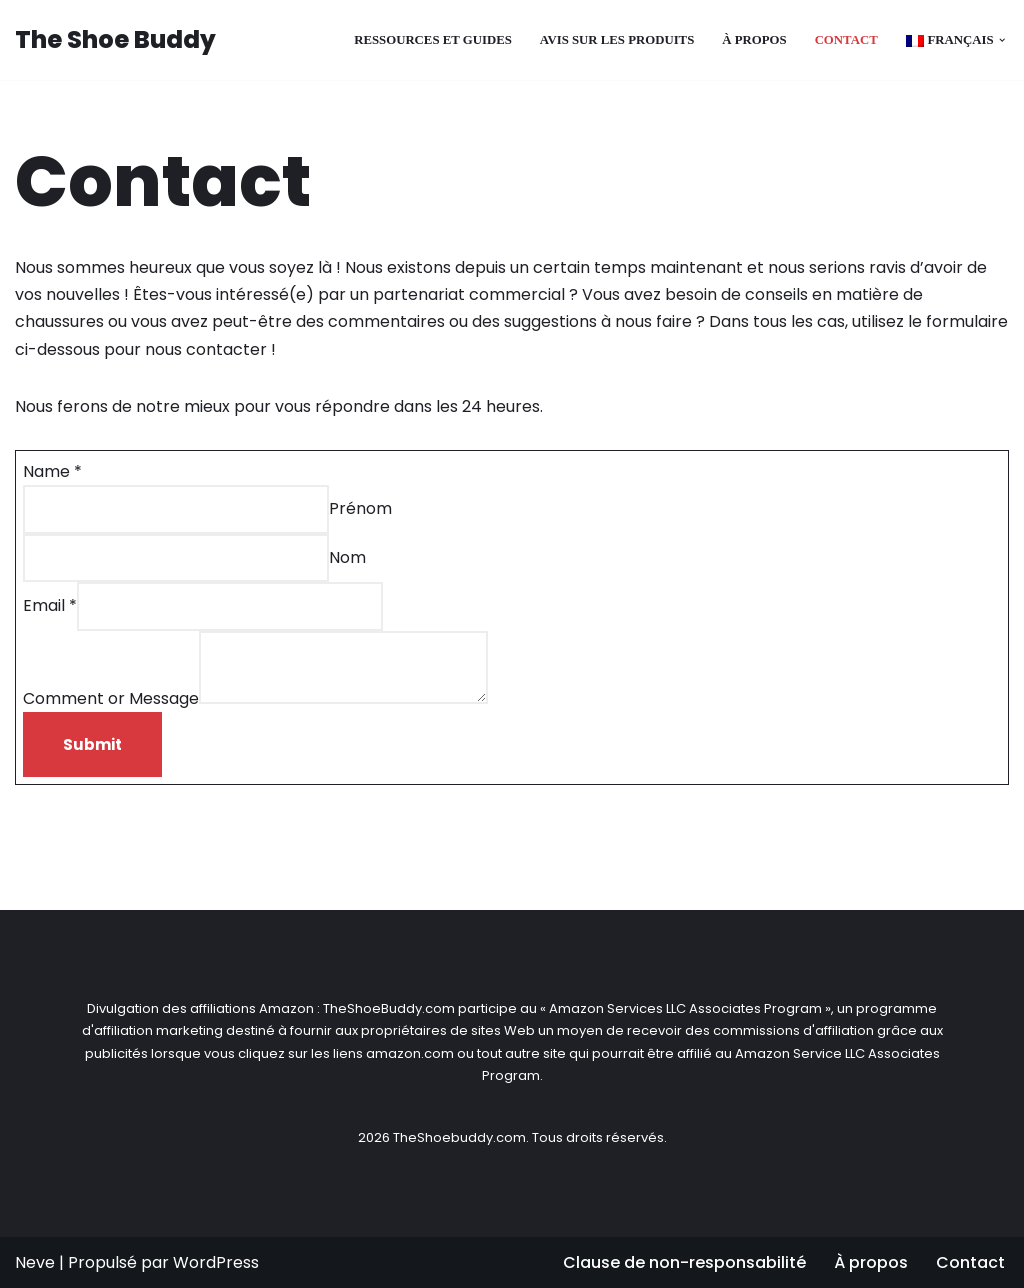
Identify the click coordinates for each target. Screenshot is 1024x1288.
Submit (92, 744)
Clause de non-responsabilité (684, 1262)
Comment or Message (111, 698)
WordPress (216, 1262)
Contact (846, 40)
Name (52, 471)
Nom (347, 557)
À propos (754, 40)
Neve (35, 1262)
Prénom (360, 508)
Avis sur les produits (617, 40)
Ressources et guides (433, 40)
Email (50, 605)
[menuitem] (950, 40)
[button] (1002, 40)
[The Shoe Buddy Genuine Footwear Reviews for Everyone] (115, 40)
